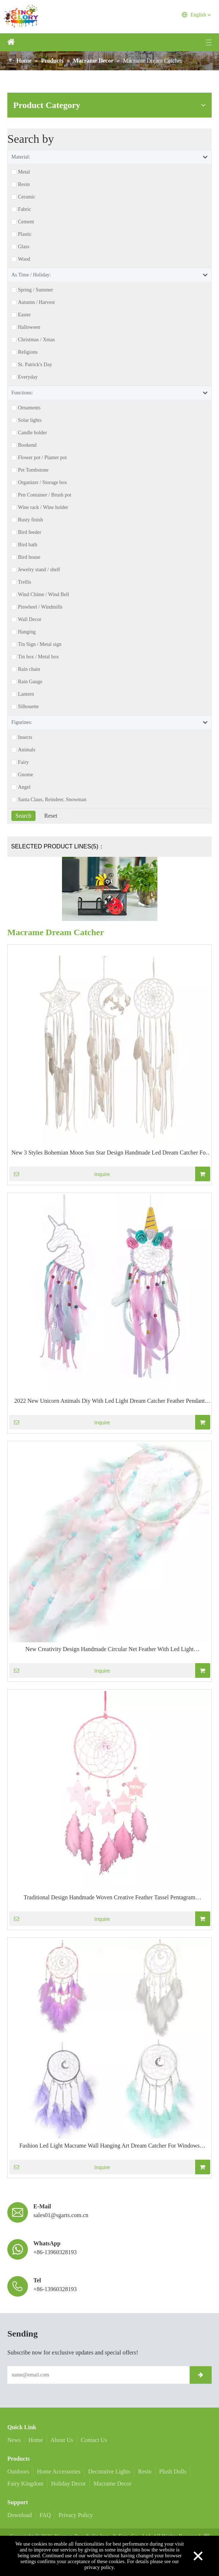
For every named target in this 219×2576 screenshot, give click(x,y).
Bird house (29, 557)
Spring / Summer (35, 290)
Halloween (29, 327)
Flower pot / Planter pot (42, 457)
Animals (26, 749)
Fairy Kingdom (25, 2483)
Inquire (59, 1174)
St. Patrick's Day (35, 364)
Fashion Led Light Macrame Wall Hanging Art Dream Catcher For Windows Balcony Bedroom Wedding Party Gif (109, 2146)
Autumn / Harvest (36, 302)
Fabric (24, 209)
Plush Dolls (172, 2471)
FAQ (45, 2515)
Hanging (27, 632)
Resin (24, 184)
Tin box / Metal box (38, 656)
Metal (24, 172)
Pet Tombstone (33, 470)
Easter (24, 314)
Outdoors (18, 2471)
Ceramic (26, 197)
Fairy (23, 762)
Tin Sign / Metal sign (40, 644)
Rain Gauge (30, 681)
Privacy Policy (75, 2515)
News (14, 2440)
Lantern (26, 694)
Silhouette (28, 706)
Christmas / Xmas (36, 339)
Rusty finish (30, 520)
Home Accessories (59, 2471)
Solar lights (29, 420)
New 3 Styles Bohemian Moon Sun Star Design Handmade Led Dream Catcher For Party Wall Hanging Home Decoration (109, 1153)
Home (35, 2440)
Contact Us (94, 2440)
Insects (25, 737)
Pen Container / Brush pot (44, 495)
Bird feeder (29, 532)
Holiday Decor (68, 2483)
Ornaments (29, 407)
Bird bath (27, 544)
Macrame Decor (113, 2483)
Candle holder (32, 432)
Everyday (28, 377)
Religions (28, 352)
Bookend (27, 445)
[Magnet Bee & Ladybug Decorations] (109, 889)
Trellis (24, 582)
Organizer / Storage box (42, 482)
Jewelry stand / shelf (39, 569)
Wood (24, 259)
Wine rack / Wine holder (43, 507)
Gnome (25, 774)
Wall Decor (29, 619)
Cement (26, 221)
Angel (24, 787)
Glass (23, 246)
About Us (62, 2440)
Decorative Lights (109, 2471)
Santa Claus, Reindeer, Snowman (52, 799)
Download (19, 2515)
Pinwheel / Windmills (40, 607)
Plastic (25, 234)
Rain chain (29, 669)
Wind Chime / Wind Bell (43, 594)
